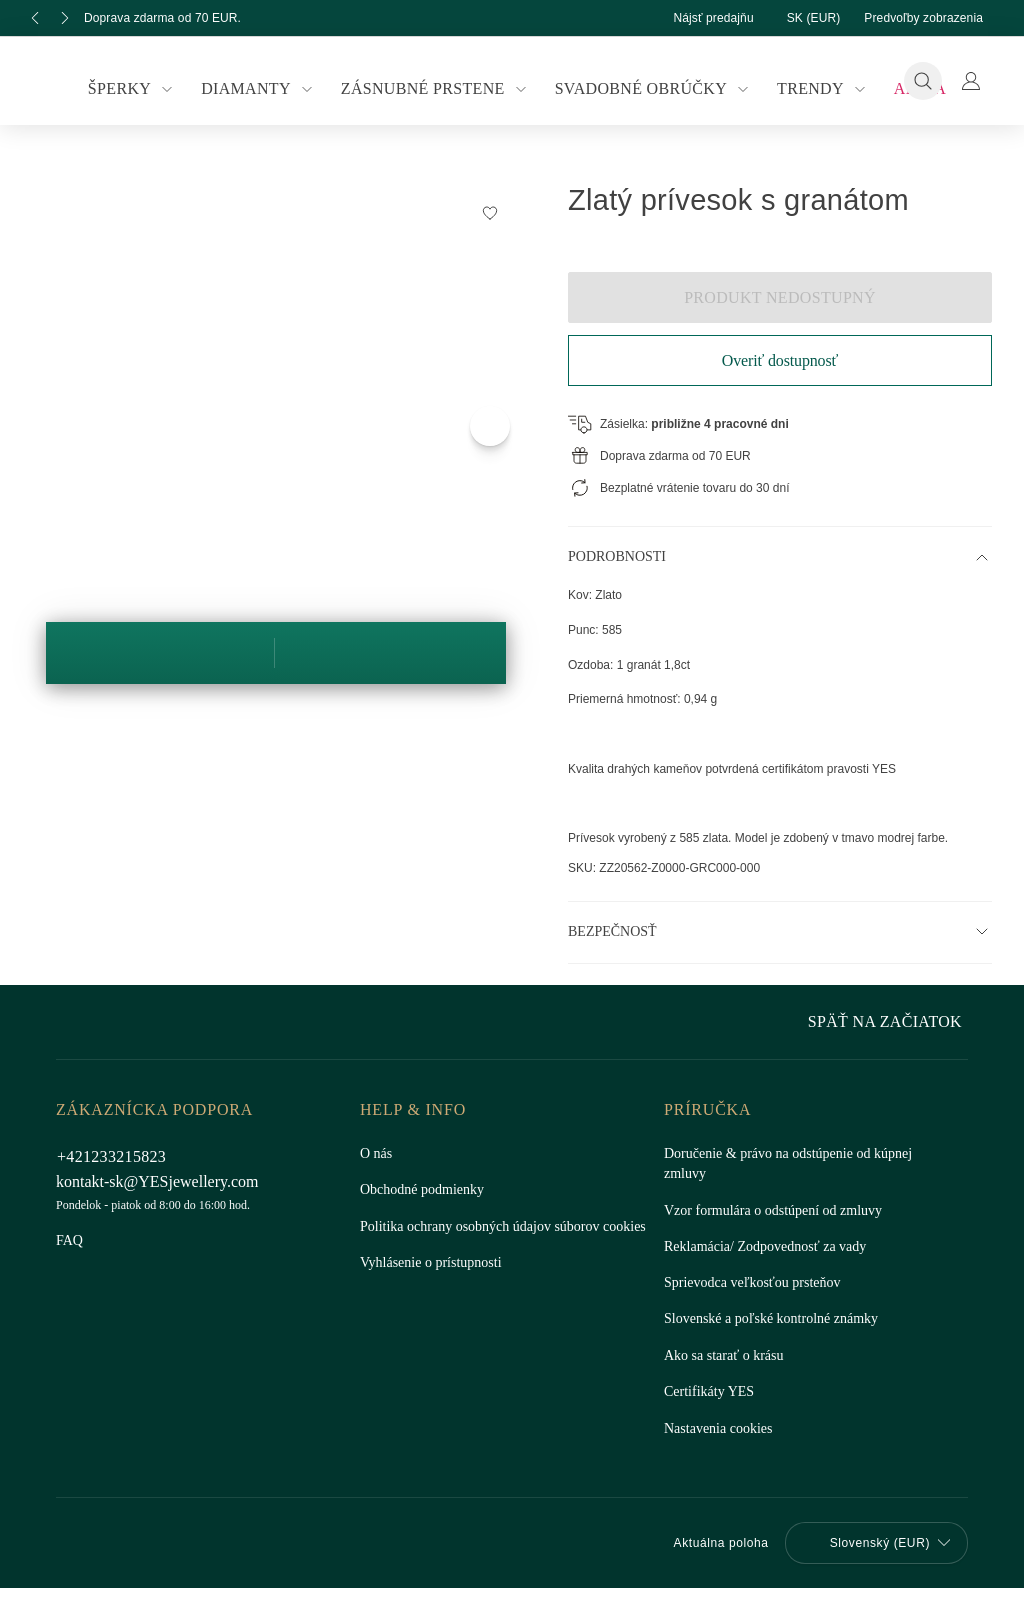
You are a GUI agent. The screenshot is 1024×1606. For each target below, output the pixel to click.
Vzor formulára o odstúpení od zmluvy (778, 1211)
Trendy (814, 89)
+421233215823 (110, 1156)
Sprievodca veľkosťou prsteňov (758, 1283)
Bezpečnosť (611, 932)
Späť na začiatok (889, 1021)
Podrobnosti (618, 557)
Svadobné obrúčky (650, 89)
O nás (377, 1154)
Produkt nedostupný (780, 297)
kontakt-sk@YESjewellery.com (161, 1181)
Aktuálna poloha (709, 1543)
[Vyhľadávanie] (923, 81)
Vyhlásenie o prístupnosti (434, 1283)
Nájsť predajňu (695, 17)
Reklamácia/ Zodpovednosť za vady (772, 1247)
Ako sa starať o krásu (726, 1356)
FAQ (69, 1241)
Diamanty (266, 89)
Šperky (145, 89)
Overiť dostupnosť (779, 360)
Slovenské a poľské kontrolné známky (775, 1319)
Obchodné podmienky (427, 1190)
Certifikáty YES (707, 1392)
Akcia (906, 88)
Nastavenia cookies (722, 1429)
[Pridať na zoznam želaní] (490, 212)
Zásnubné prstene (438, 89)
